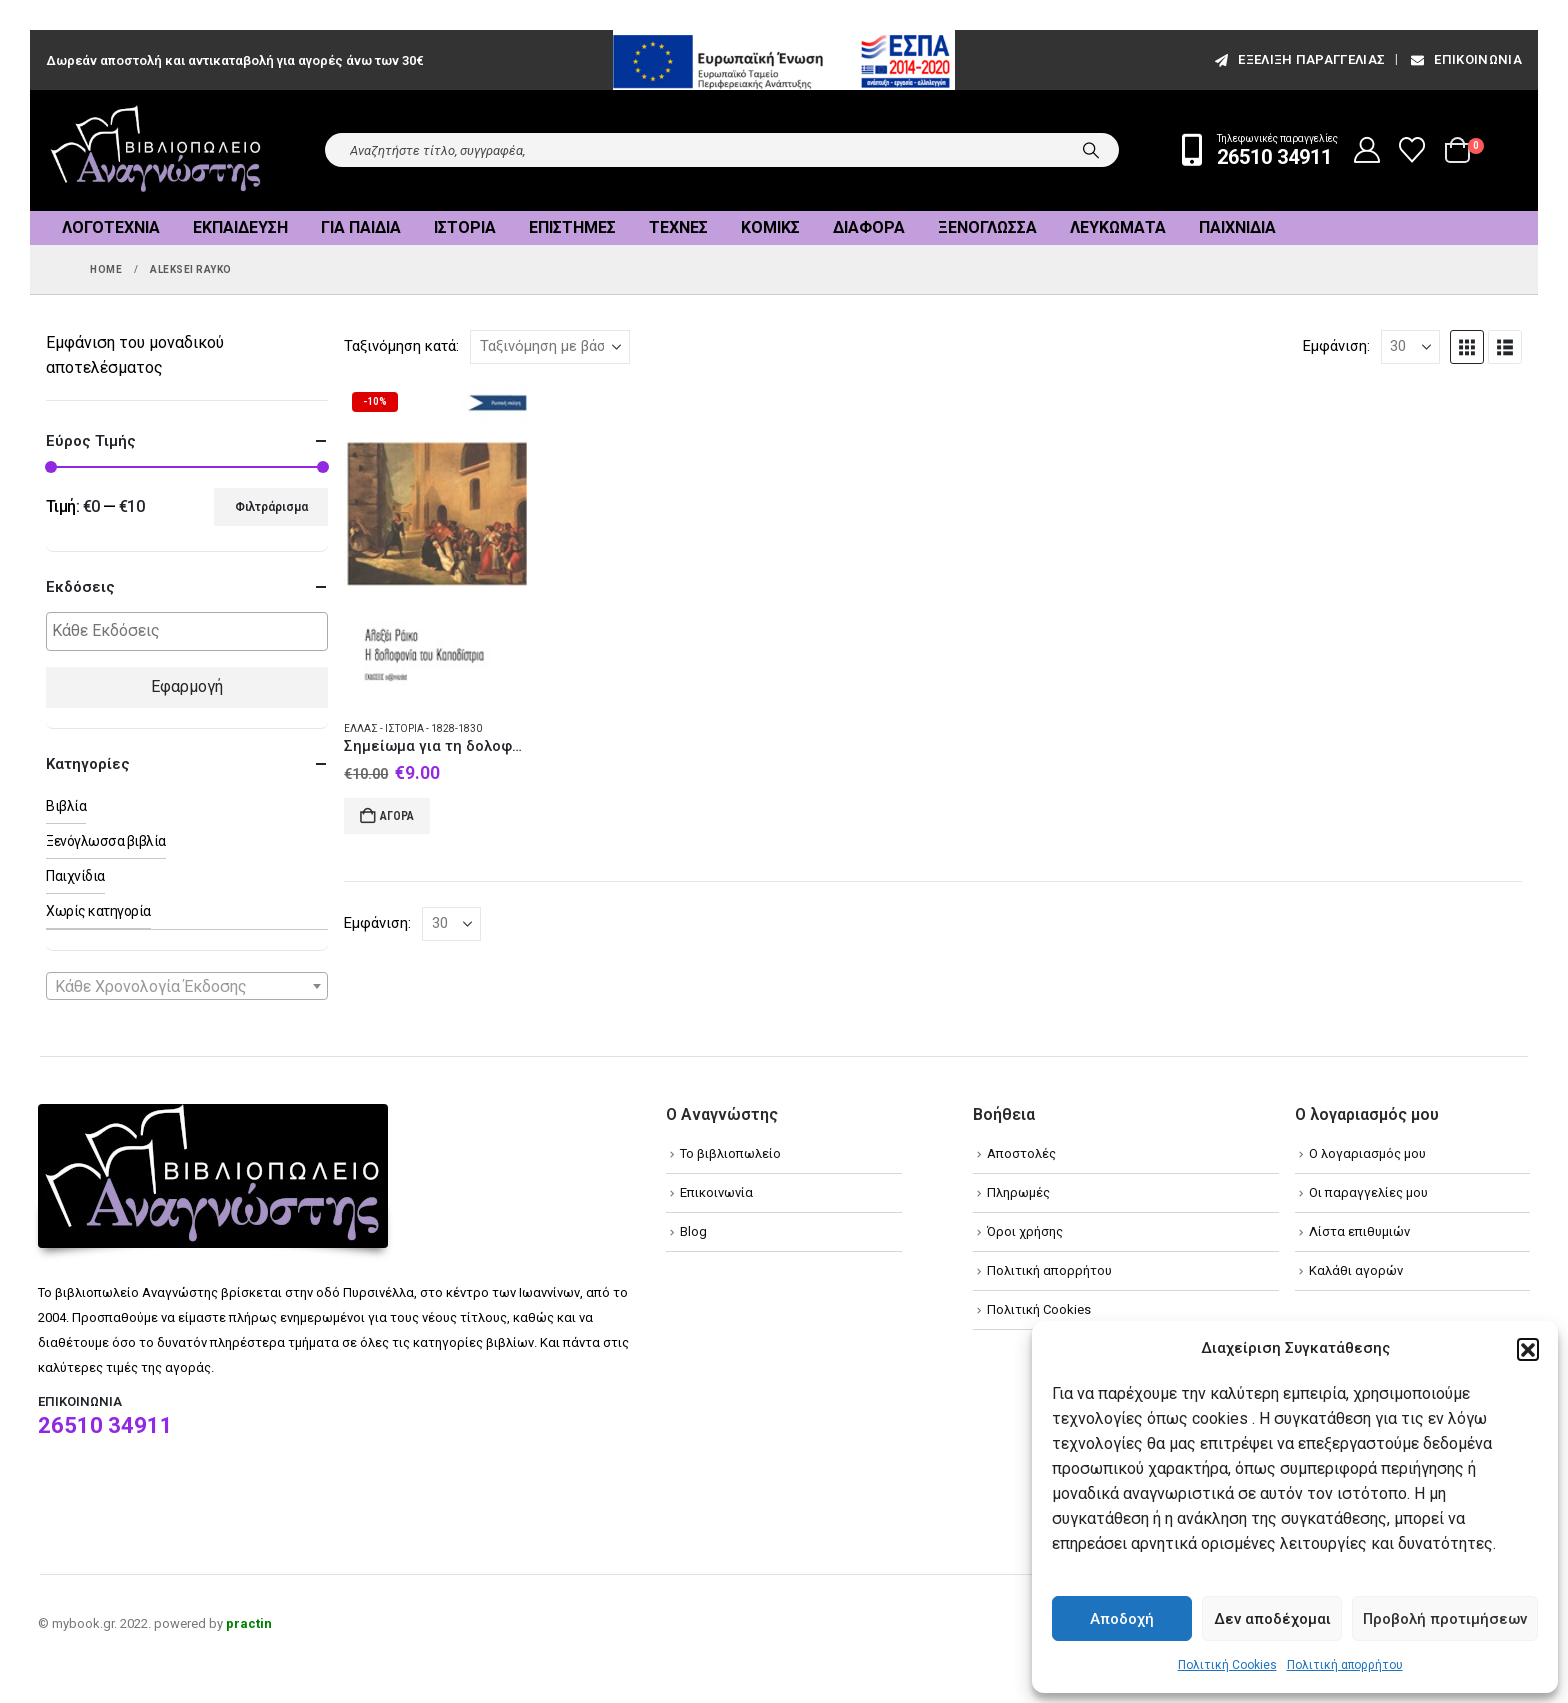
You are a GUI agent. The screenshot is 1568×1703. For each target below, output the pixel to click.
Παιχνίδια (1237, 227)
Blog (693, 1231)
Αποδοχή (1122, 1619)
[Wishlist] (1412, 150)
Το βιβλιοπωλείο (730, 1153)
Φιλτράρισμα (271, 507)
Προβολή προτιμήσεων (1445, 1619)
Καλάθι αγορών (1356, 1270)
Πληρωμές (1018, 1192)
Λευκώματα (1118, 227)
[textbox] (192, 631)
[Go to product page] (435, 544)
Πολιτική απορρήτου (1345, 1665)
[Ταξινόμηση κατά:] (550, 347)
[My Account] (1367, 150)
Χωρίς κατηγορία (98, 911)
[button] (1528, 1349)
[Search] (1091, 150)
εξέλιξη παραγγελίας (1298, 59)
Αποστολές (1021, 1153)
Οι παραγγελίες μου (1368, 1192)
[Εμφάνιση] (1410, 347)
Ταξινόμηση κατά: (401, 346)
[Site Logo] (156, 150)
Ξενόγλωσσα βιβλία (106, 841)
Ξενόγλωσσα (987, 227)
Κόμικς (770, 227)
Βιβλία (66, 806)
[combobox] (187, 986)
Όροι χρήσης (1025, 1231)
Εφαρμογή (187, 686)
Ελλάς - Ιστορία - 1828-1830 (413, 728)
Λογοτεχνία (111, 227)
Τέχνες (678, 227)
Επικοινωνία (1465, 59)
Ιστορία (465, 227)
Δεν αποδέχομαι (1272, 1619)
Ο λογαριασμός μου (1367, 1153)
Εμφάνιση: (1336, 346)
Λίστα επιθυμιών (1359, 1231)
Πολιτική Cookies (1227, 1665)
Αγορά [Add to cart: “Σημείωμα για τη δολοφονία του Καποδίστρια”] (397, 816)
